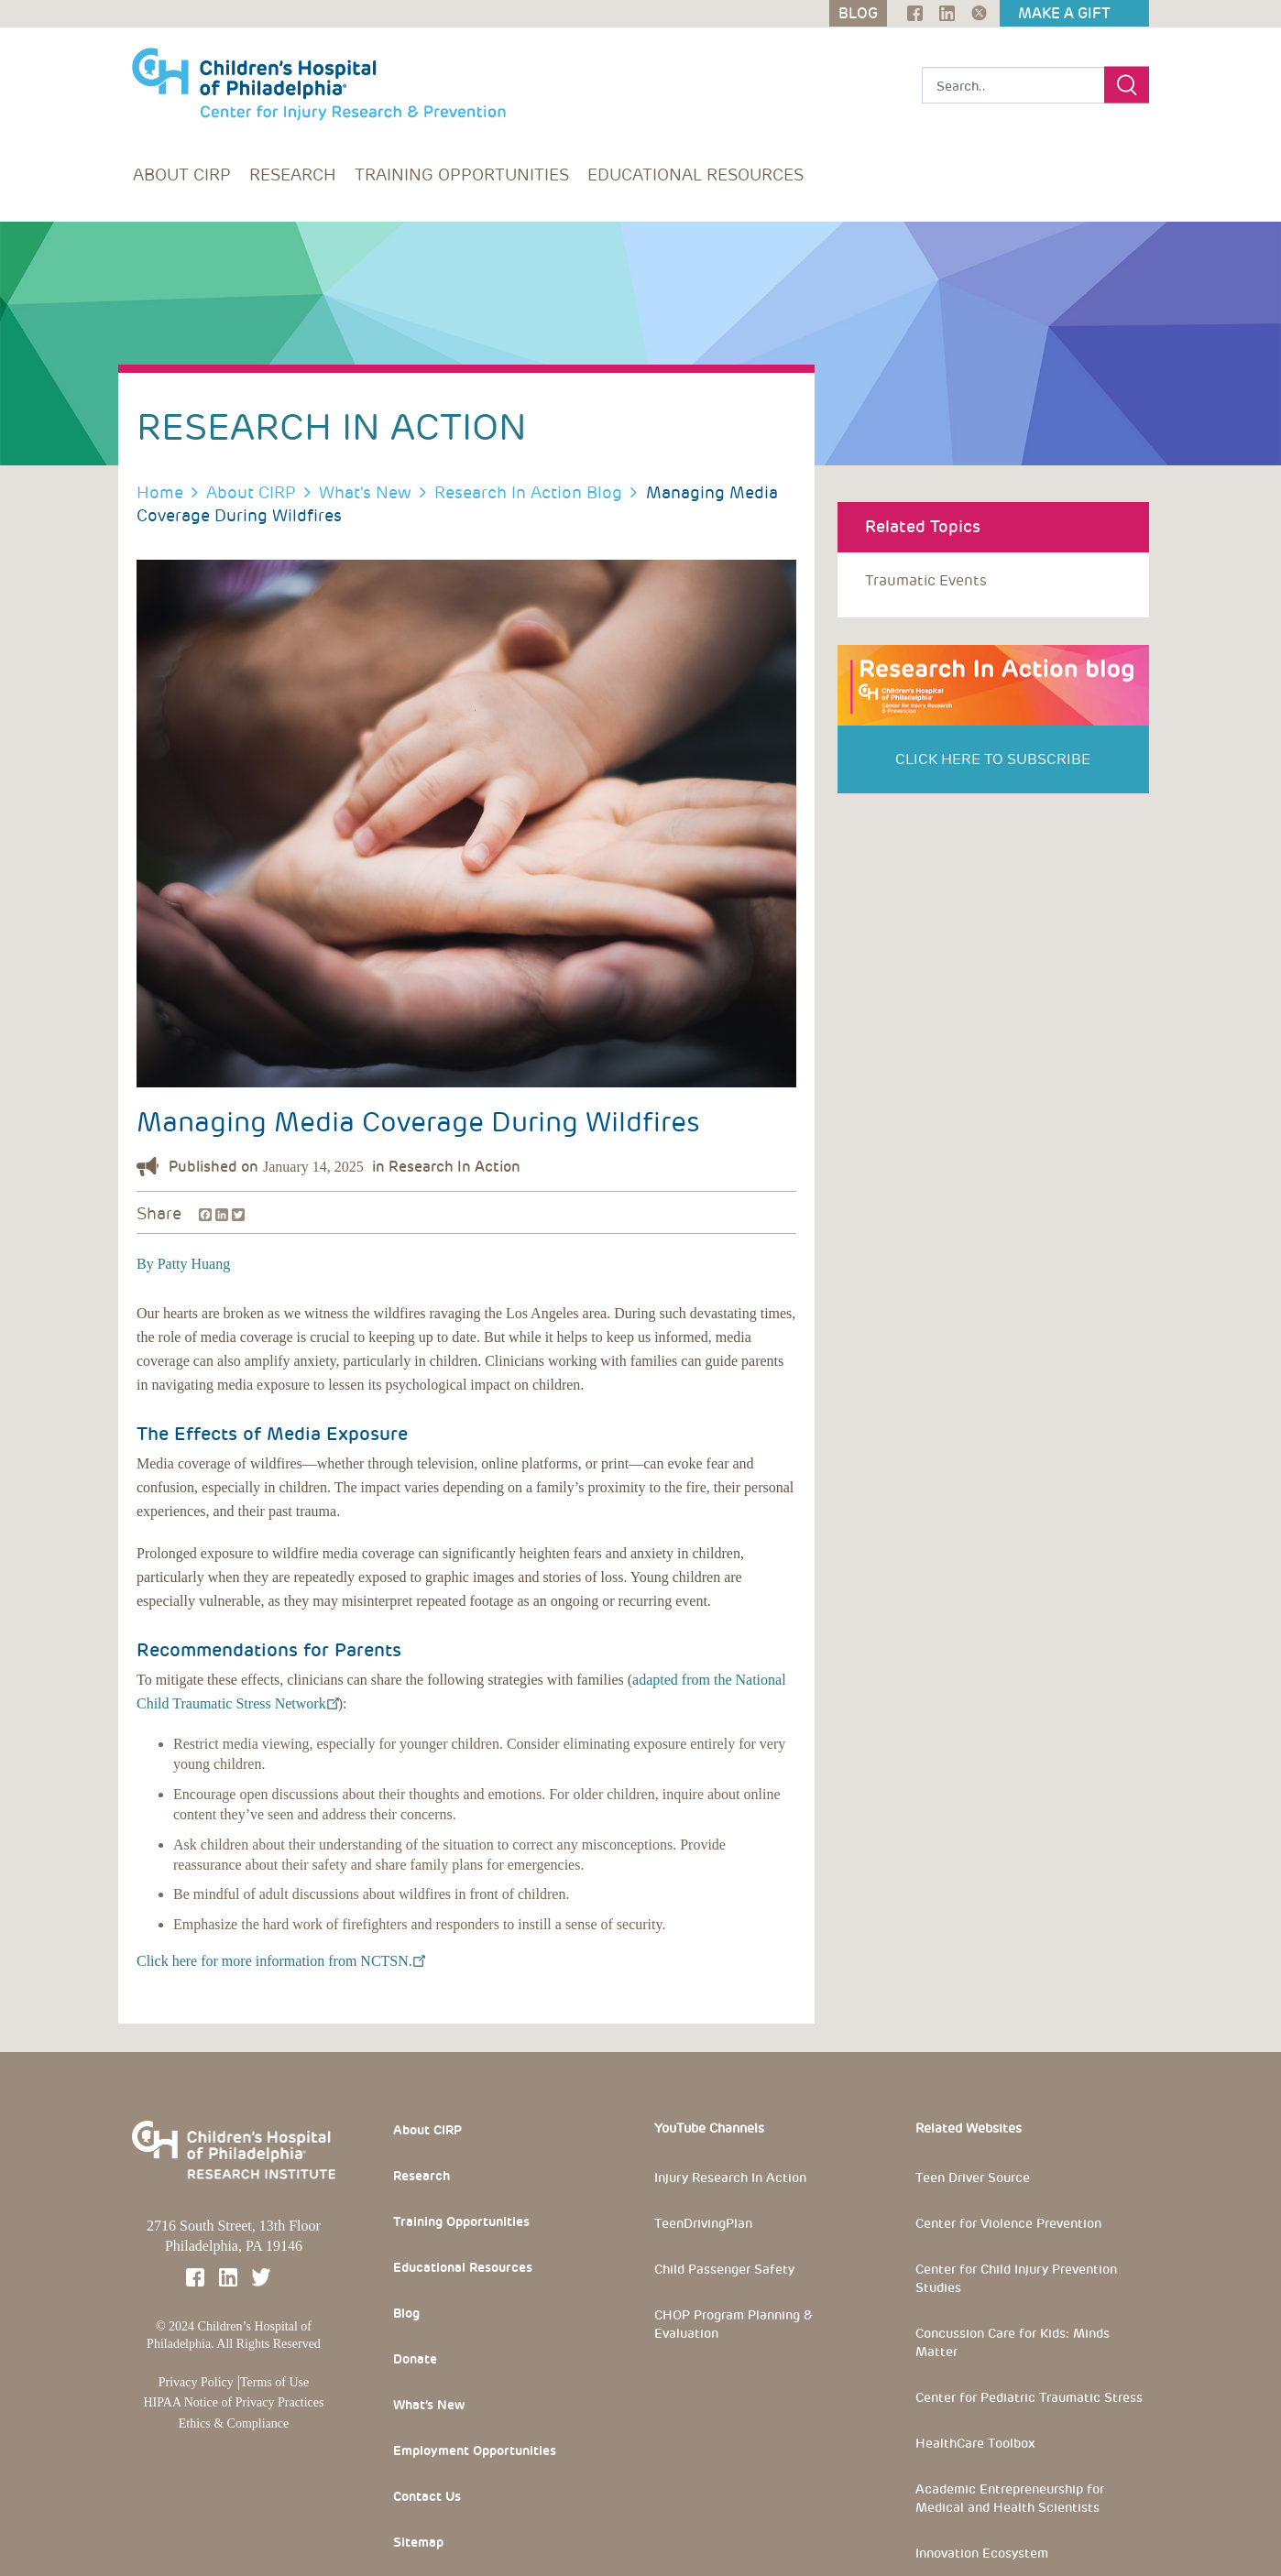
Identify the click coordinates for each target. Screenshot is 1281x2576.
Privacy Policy (196, 2382)
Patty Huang (192, 1264)
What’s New (429, 2404)
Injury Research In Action (730, 2177)
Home (160, 492)
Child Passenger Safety (724, 2269)
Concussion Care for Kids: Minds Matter (1012, 2342)
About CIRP (182, 174)
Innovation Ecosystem (981, 2553)
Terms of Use (274, 2382)
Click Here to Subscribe (992, 759)
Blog (406, 2313)
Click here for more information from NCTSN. (280, 1961)
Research (292, 174)
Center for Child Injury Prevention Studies (1016, 2278)
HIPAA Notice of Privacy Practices (234, 2402)
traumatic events (926, 580)
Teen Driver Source (972, 2177)
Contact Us (427, 2496)
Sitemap (418, 2542)
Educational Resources (695, 174)
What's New (365, 492)
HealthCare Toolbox (975, 2443)
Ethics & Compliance (234, 2423)
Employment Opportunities (474, 2450)
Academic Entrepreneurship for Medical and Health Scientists (1009, 2498)
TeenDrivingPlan (703, 2223)
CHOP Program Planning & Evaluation (733, 2324)
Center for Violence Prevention (1008, 2223)
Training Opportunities (462, 174)
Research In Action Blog (528, 492)
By (145, 1264)
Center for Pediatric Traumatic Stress (1029, 2397)
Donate (415, 2359)
